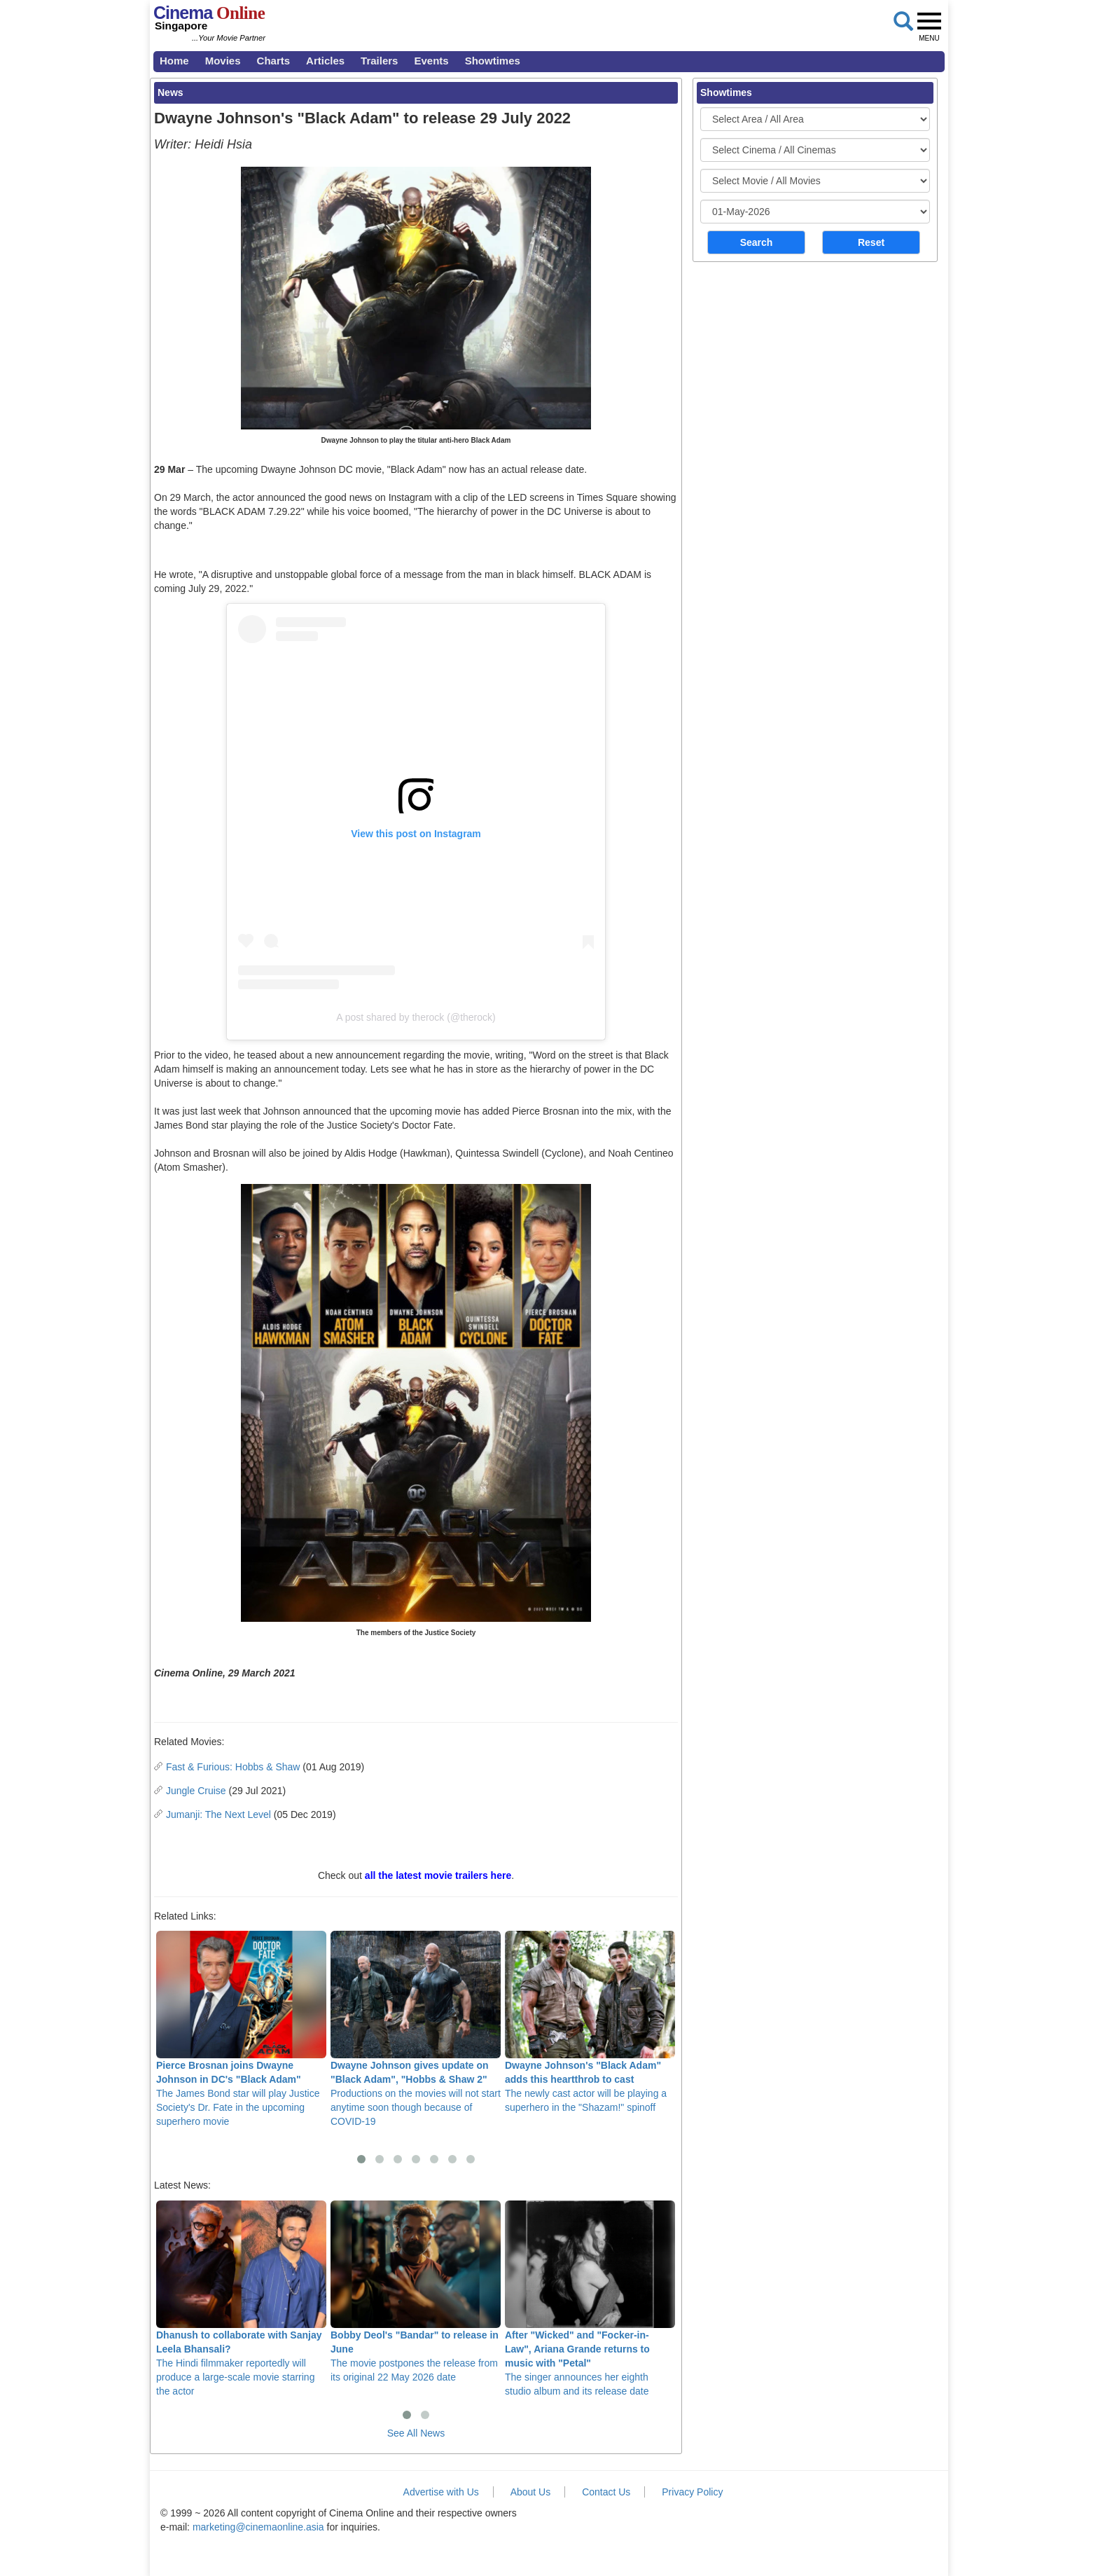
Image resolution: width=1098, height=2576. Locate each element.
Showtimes (492, 60)
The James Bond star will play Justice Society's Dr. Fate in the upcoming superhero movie (241, 2029)
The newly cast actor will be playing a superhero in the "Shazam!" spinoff (590, 2022)
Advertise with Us (441, 2492)
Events (431, 60)
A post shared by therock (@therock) (415, 1017)
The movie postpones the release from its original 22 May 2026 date (416, 2291)
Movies (223, 60)
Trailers (379, 60)
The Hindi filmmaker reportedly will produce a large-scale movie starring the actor (241, 2298)
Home (174, 60)
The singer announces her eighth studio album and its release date (590, 2298)
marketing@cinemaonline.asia (258, 2527)
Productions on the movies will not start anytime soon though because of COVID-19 (416, 2029)
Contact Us (606, 2492)
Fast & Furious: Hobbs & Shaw (233, 1766)
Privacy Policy (692, 2492)
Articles (325, 60)
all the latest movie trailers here (438, 1875)
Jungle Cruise (196, 1790)
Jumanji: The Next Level (218, 1814)
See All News (416, 2433)
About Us (530, 2492)
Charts (274, 60)
